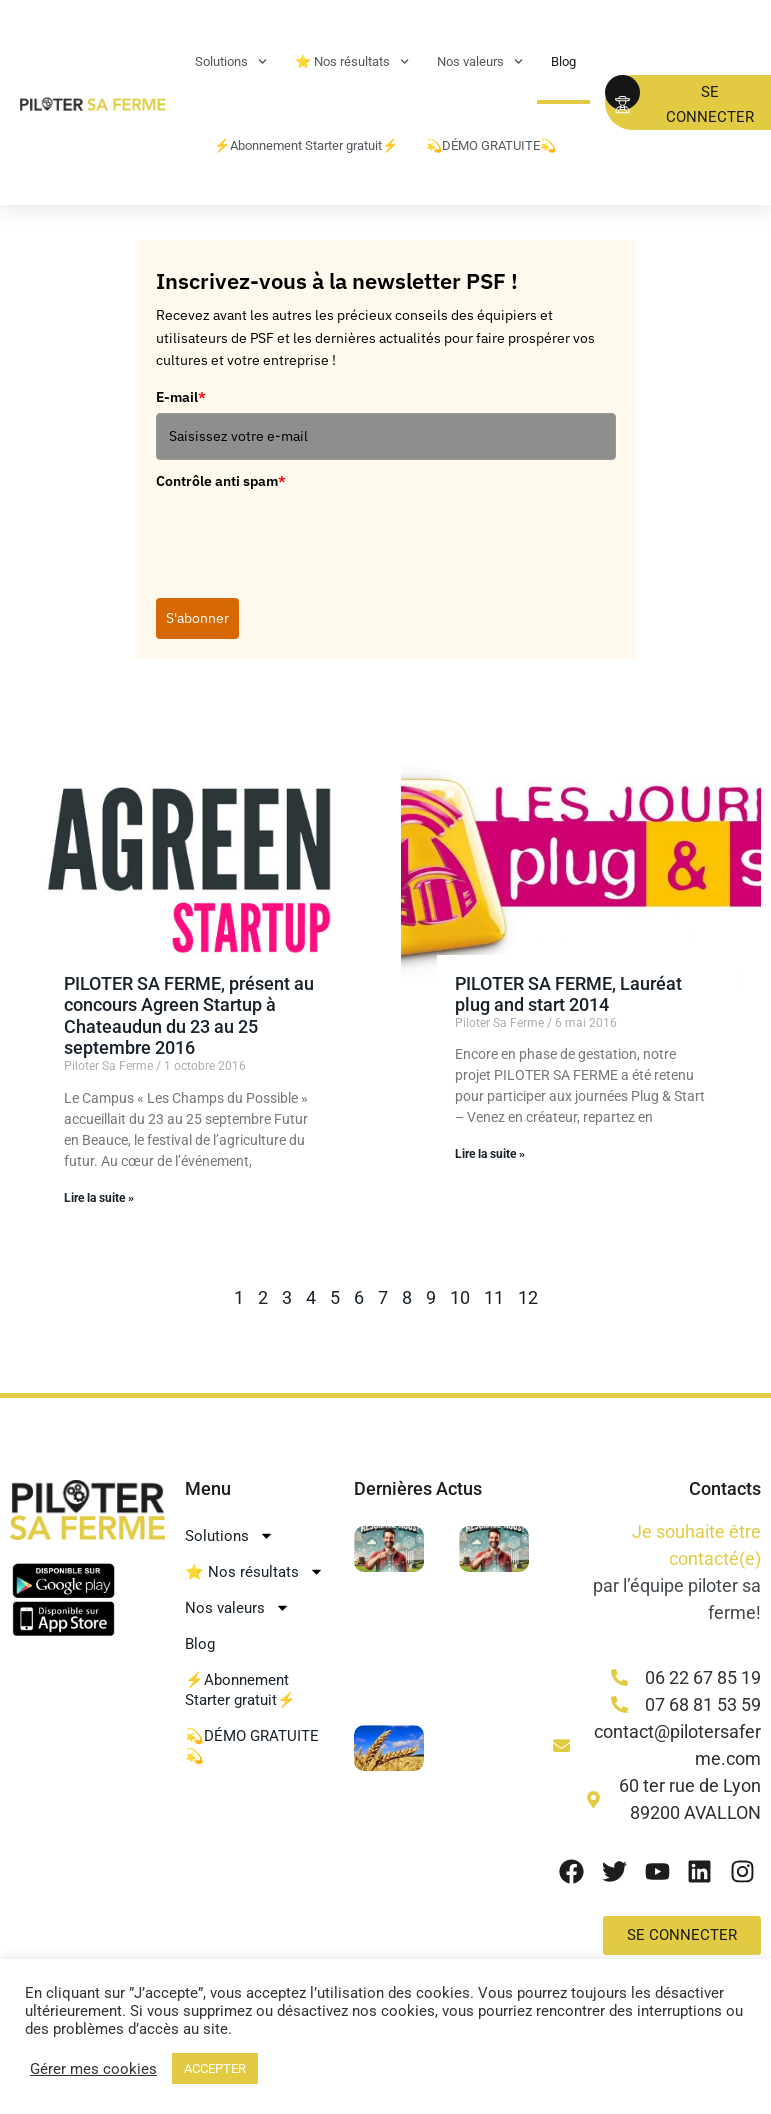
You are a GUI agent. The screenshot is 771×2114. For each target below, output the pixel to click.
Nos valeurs (480, 61)
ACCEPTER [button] (215, 2068)
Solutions (231, 61)
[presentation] (308, 537)
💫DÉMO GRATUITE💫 (491, 145)
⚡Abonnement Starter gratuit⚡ (306, 145)
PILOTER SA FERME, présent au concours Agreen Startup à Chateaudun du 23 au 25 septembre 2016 (189, 1016)
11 (494, 1297)
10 (460, 1297)
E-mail (181, 397)
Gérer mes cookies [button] (93, 2069)
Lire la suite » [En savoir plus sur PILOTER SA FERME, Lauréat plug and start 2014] (490, 1154)
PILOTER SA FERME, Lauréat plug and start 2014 (568, 994)
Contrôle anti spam (221, 481)
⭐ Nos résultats (352, 61)
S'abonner (197, 618)
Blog (563, 61)
